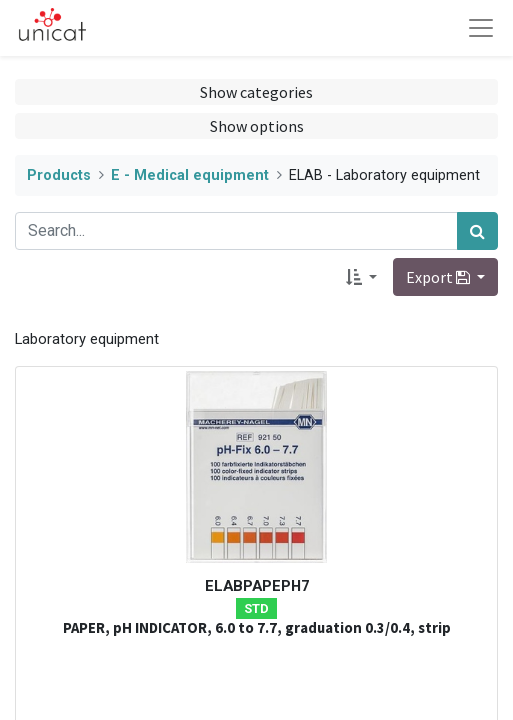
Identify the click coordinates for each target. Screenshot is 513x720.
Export (439, 277)
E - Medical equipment (190, 175)
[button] (361, 277)
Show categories (256, 92)
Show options (257, 126)
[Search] (477, 231)
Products (59, 175)
